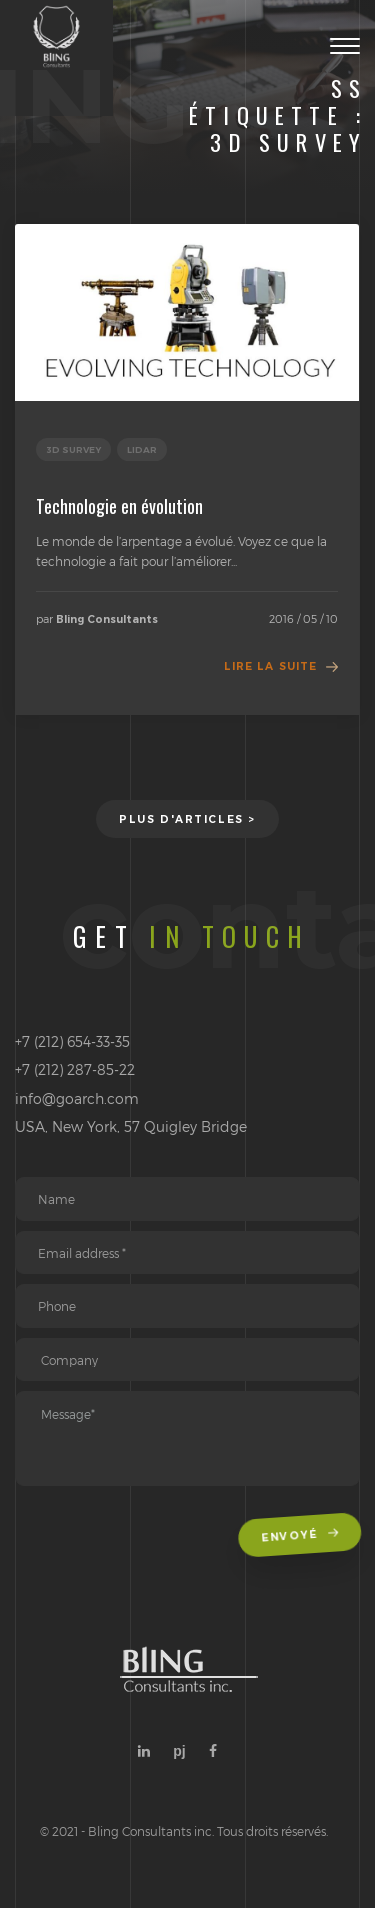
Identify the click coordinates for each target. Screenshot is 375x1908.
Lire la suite (270, 666)
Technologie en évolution (119, 506)
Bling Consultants (107, 619)
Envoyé (301, 1537)
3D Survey (73, 449)
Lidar (142, 449)
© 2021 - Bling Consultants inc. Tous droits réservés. (184, 1831)
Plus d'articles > (187, 819)
